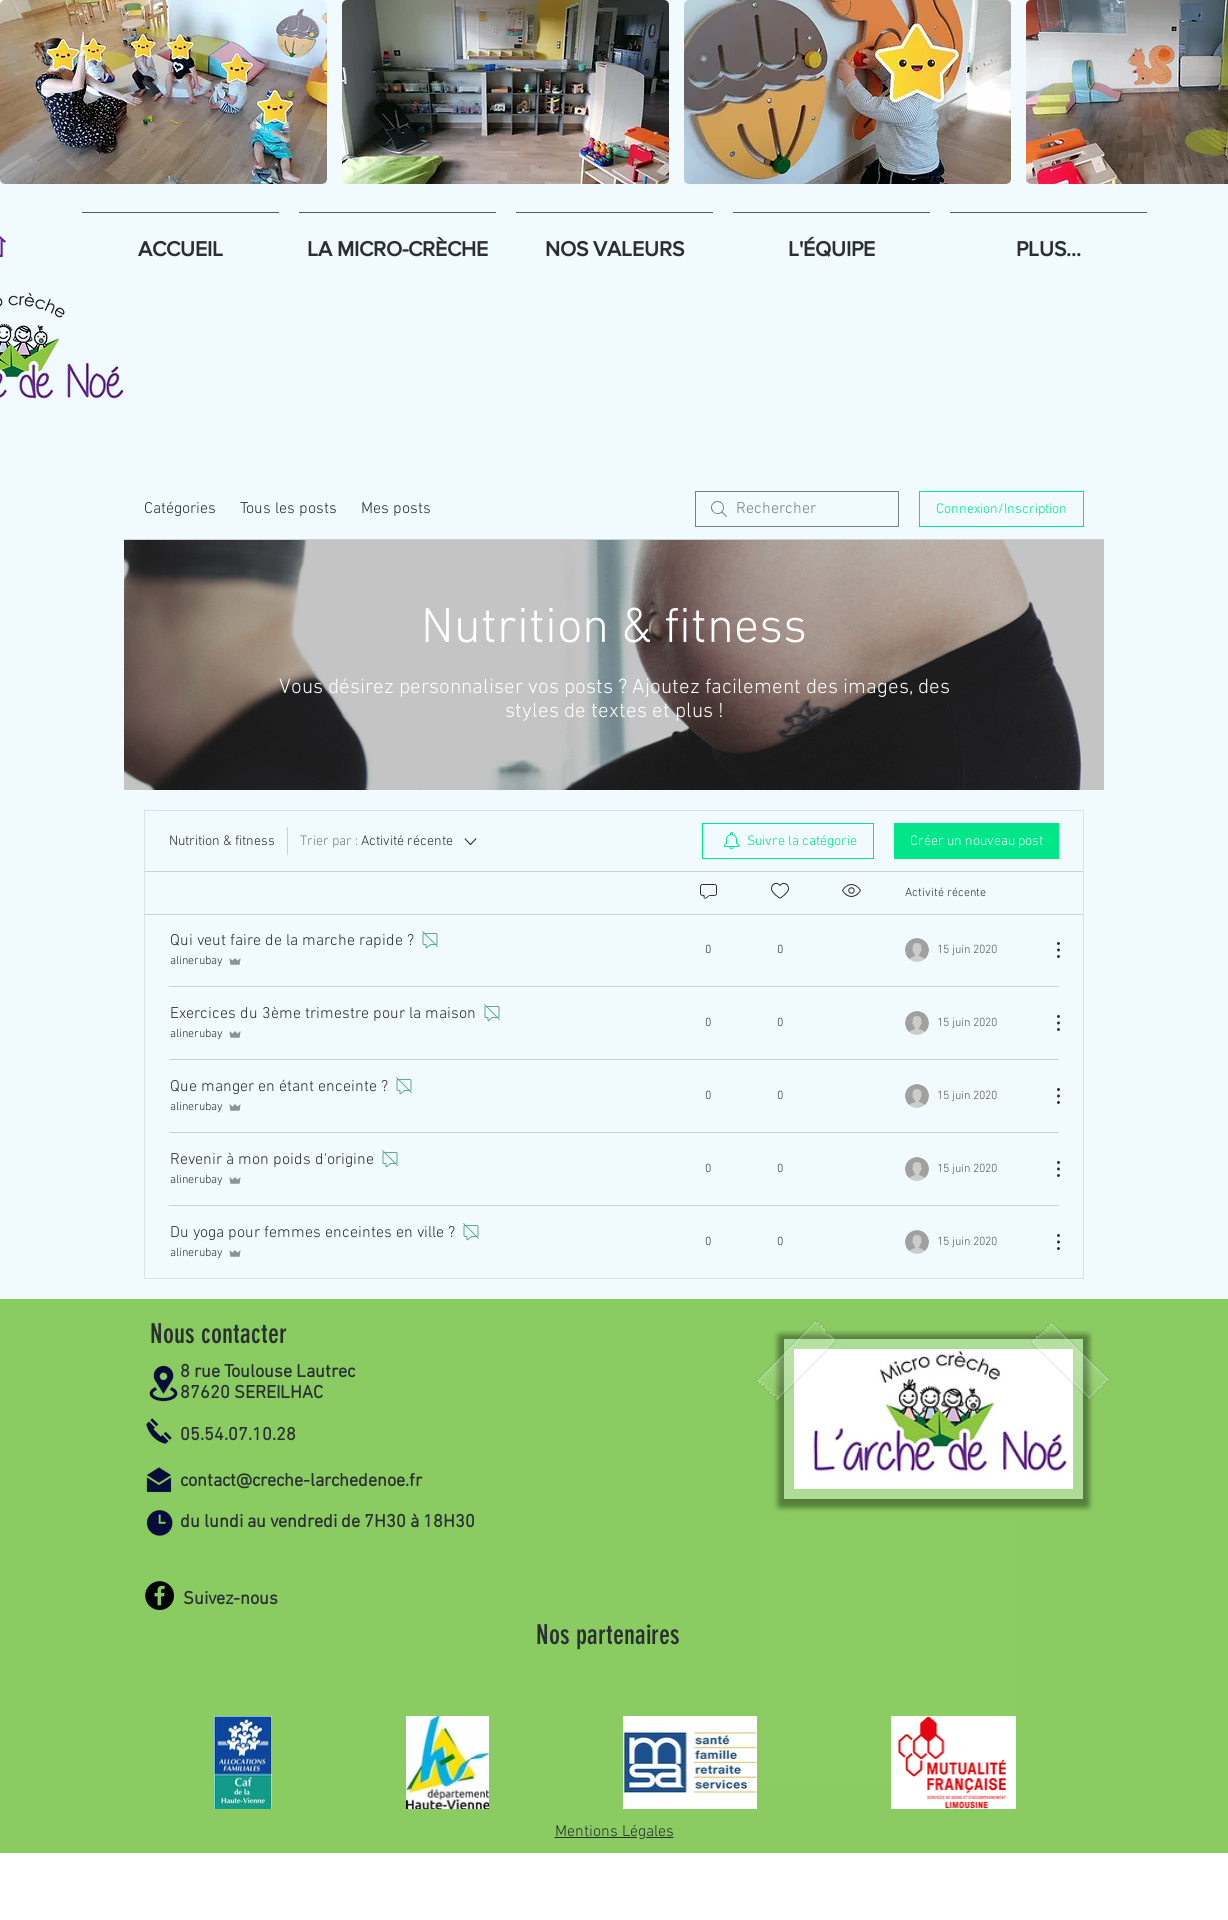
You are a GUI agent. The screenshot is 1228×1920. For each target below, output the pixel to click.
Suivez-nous (230, 1599)
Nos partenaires (608, 1635)
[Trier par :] (390, 841)
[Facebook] (159, 1595)
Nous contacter (218, 1334)
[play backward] (25, 92)
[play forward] (1203, 92)
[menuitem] (788, 841)
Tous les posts (288, 509)
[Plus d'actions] (1048, 950)
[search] (797, 509)
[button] (163, 92)
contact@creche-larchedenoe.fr (301, 1481)
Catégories (180, 509)
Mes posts (396, 509)
